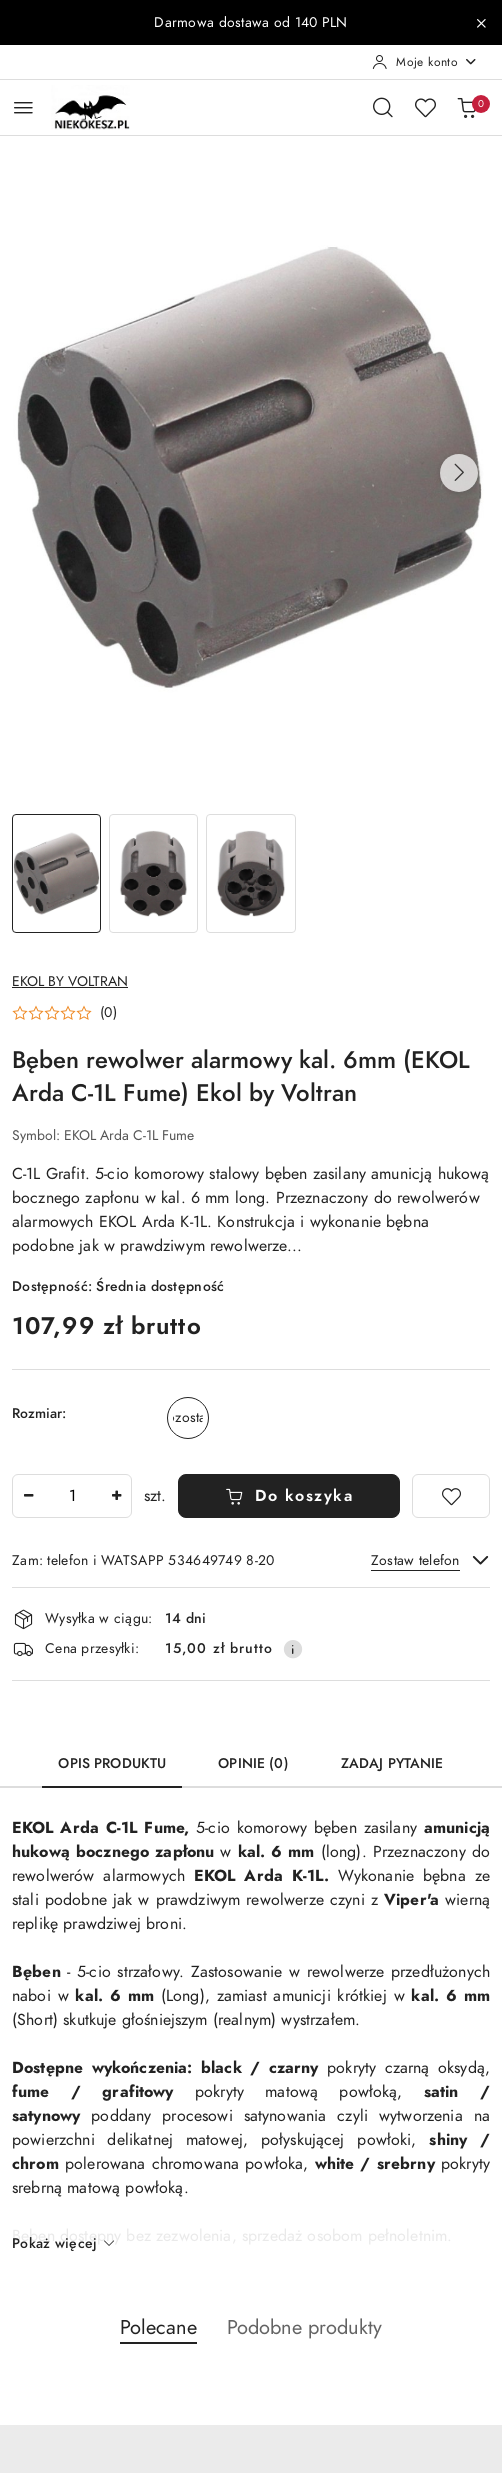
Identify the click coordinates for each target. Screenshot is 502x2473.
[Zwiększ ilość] (116, 1496)
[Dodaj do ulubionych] (451, 1496)
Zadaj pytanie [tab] (392, 1763)
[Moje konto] (425, 62)
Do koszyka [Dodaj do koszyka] (289, 1496)
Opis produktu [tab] (112, 1763)
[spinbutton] (72, 1496)
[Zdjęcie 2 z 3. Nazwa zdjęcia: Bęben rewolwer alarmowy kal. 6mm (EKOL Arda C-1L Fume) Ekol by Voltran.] (153, 873)
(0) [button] (108, 1013)
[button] (459, 473)
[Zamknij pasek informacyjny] (481, 23)
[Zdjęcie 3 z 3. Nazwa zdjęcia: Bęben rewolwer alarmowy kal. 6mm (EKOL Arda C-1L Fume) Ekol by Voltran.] (250, 873)
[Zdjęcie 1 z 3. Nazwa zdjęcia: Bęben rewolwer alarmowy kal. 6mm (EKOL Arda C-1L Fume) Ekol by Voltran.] (56, 873)
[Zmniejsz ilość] (28, 1496)
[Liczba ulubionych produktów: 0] (425, 107)
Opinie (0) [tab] (253, 1763)
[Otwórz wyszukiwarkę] (383, 107)
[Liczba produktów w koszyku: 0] (467, 107)
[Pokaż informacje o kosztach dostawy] (293, 1649)
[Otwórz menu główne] (23, 107)
